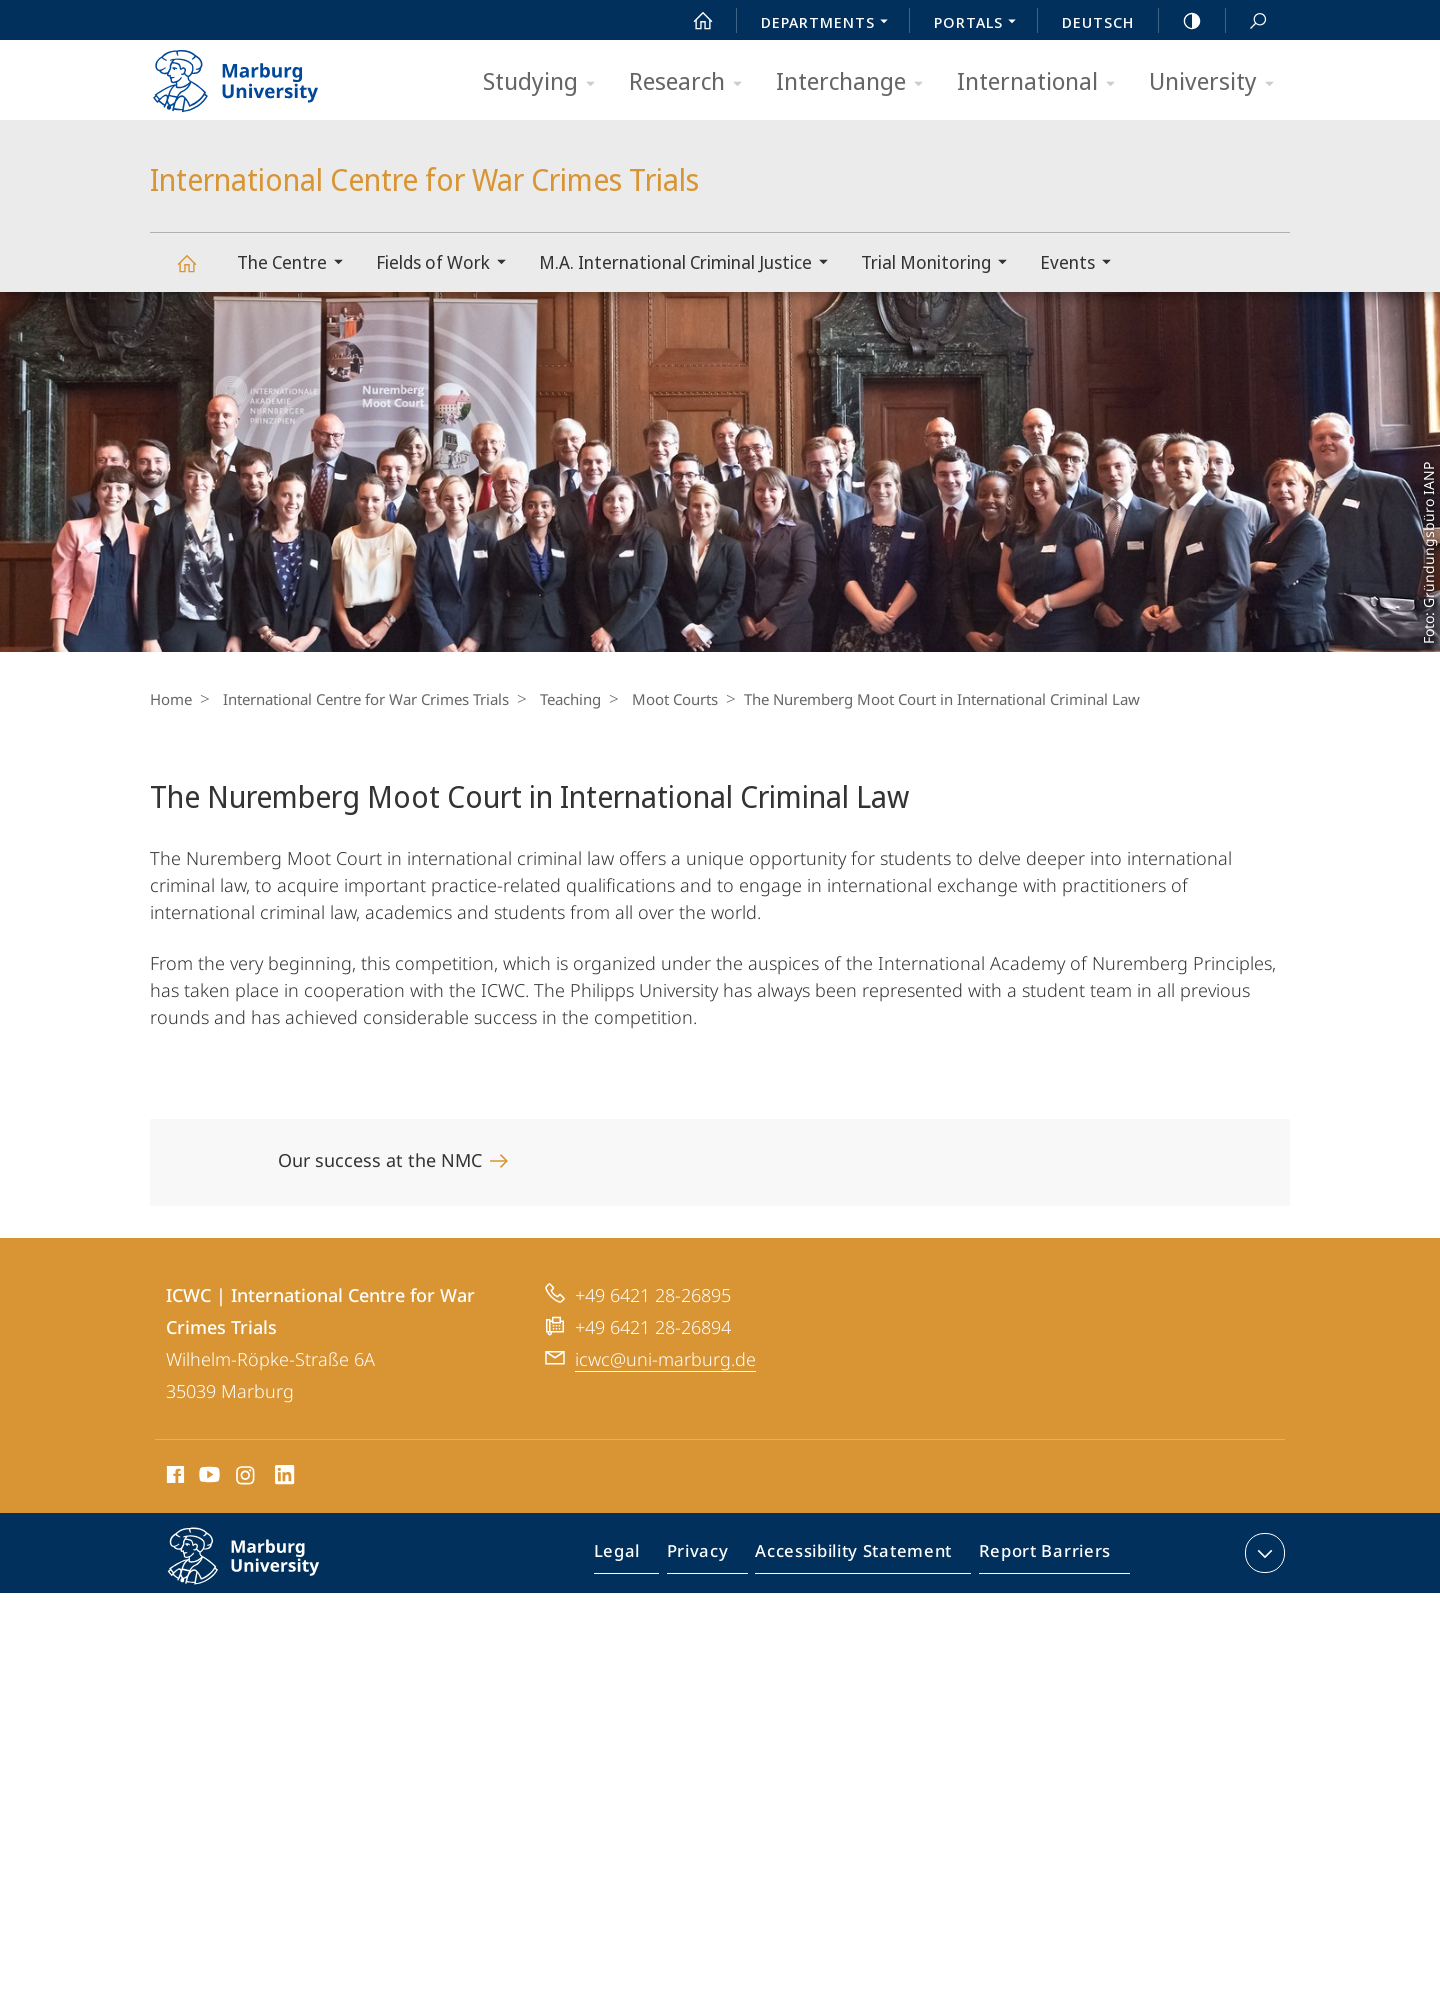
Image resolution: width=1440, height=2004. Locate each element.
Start (692, 21)
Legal (640, 1557)
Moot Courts (660, 699)
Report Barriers (1039, 1557)
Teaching (560, 699)
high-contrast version (1181, 21)
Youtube (207, 1478)
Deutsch (1098, 22)
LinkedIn (285, 1478)
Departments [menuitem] (830, 24)
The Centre (296, 264)
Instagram (246, 1478)
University (1218, 82)
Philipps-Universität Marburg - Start (257, 74)
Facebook (173, 1478)
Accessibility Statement (860, 1557)
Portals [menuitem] (980, 24)
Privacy (714, 1557)
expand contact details (1262, 1553)
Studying (545, 82)
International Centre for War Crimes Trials (198, 272)
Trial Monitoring (940, 264)
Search (1247, 21)
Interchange (856, 82)
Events (1082, 264)
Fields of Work (447, 264)
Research (692, 82)
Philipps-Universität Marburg (265, 1572)
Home (171, 699)
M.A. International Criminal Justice (690, 264)
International (1042, 82)
